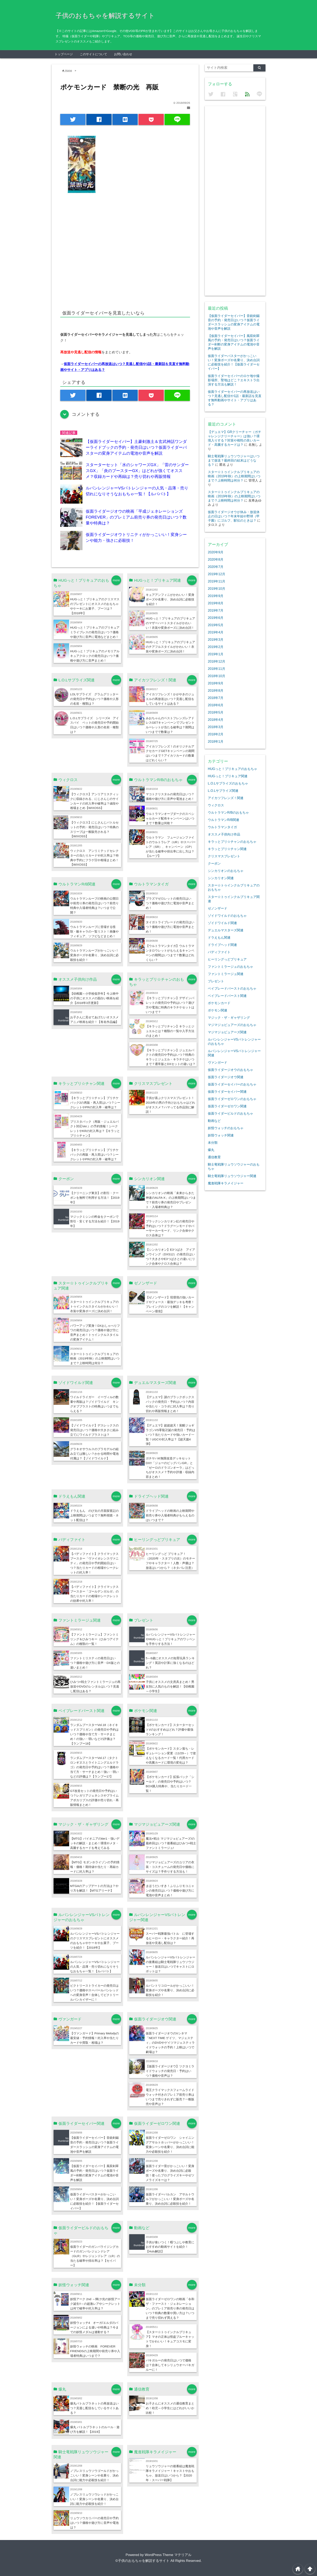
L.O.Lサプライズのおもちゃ (228, 783)
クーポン (214, 863)
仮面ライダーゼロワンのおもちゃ (232, 1099)
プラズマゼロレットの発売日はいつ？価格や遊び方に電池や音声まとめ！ (170, 903)
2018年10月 (216, 676)
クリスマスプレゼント (224, 856)
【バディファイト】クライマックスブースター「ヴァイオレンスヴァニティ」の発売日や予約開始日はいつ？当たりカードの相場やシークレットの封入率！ (94, 1563)
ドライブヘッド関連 (222, 945)
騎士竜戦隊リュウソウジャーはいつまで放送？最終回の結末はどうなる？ (234, 460)
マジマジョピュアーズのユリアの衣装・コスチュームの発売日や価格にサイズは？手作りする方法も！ (170, 1866)
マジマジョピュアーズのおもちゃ (232, 1025)
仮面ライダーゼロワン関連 (227, 1106)
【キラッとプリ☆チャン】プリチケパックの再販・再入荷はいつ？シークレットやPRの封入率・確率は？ (94, 1154)
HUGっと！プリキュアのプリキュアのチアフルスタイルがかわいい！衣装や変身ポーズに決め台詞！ (170, 646)
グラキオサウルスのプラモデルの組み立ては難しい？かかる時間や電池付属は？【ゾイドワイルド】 (94, 1453)
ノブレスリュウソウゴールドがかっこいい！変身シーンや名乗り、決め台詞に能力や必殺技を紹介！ (94, 2475)
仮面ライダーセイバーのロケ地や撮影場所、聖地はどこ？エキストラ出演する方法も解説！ (234, 380)
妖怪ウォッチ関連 (221, 1135)
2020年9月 (215, 552)
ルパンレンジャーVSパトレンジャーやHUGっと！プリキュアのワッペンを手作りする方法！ (170, 1639)
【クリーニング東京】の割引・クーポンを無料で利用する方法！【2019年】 (94, 1197)
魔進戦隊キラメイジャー (225, 1183)
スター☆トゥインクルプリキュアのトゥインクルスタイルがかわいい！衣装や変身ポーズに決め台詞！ (94, 1306)
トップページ (64, 54)
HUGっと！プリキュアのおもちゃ (232, 769)
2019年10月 (216, 588)
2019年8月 (215, 603)
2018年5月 (215, 712)
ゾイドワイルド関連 (222, 923)
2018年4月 (215, 719)
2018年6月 (215, 705)
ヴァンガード (217, 1062)
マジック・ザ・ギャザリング (229, 1017)
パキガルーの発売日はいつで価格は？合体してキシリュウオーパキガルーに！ (170, 2365)
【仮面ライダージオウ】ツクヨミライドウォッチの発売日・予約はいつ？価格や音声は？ (170, 2071)
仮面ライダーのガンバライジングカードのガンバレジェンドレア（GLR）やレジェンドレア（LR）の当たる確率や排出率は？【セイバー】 (95, 2256)
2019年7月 (215, 610)
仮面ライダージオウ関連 (225, 1077)
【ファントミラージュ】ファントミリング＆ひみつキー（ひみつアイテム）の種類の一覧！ (94, 1639)
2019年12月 (216, 574)
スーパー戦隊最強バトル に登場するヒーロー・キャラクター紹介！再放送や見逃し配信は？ (170, 1938)
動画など (214, 1120)
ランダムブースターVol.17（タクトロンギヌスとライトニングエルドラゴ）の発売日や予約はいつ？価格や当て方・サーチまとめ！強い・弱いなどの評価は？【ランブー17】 (94, 1767)
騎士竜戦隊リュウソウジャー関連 (232, 1176)
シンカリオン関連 (221, 878)
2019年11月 (216, 581)
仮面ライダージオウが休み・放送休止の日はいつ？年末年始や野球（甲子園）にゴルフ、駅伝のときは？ (234, 516)
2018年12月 (216, 661)
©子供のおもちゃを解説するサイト (142, 2561)
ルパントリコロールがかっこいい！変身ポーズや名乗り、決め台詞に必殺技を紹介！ (170, 1990)
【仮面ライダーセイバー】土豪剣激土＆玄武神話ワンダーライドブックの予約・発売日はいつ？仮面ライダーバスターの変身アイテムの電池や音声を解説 (136, 447)
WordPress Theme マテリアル (168, 2555)
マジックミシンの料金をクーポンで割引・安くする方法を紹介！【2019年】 (94, 1221)
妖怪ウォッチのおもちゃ (225, 1128)
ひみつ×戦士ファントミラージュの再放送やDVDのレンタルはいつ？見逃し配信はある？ (95, 1686)
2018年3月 (215, 727)
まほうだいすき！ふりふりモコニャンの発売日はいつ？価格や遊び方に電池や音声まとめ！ (170, 1890)
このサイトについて (93, 54)
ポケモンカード (219, 1003)
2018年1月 (215, 741)
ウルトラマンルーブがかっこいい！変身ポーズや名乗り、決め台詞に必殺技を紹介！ (94, 955)
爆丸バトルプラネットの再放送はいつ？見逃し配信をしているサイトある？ (94, 2408)
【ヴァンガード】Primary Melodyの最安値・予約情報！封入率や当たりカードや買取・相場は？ (94, 2038)
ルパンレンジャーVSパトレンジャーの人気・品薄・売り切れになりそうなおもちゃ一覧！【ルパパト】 (95, 1966)
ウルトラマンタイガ (222, 827)
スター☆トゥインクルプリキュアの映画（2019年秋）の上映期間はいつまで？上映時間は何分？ (94, 1358)
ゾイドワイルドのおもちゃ (227, 915)
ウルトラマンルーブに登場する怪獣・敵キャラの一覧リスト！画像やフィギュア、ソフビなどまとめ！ (94, 931)
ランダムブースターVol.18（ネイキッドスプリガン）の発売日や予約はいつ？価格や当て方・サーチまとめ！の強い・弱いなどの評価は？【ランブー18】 (94, 1734)
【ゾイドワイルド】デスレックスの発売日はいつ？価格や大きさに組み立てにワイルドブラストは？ (94, 1430)
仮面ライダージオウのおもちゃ (230, 1069)
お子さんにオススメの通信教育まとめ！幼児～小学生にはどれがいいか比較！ (170, 2408)
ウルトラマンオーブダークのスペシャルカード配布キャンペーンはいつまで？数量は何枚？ (170, 818)
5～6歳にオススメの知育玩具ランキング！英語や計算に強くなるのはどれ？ (170, 1662)
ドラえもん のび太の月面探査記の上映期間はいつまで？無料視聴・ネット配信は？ (94, 1515)
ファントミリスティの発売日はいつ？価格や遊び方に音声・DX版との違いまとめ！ (95, 1662)
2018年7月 (215, 698)
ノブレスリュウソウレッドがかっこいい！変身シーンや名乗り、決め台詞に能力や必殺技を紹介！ (94, 2499)
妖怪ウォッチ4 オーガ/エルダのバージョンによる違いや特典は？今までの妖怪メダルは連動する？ (94, 2327)
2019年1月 (215, 654)
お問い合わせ (123, 54)
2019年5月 (215, 625)
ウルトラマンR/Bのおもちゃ (228, 812)
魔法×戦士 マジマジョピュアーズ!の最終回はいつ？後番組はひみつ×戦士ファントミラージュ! (171, 1843)
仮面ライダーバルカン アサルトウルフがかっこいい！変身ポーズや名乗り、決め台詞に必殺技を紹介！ (170, 2199)
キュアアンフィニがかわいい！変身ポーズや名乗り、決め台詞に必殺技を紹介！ (170, 599)
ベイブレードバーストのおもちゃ (232, 988)
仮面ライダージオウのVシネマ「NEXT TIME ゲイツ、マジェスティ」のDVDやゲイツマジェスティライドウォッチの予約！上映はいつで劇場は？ (170, 2043)
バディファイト (219, 952)
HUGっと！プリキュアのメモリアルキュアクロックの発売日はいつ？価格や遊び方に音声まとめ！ (94, 655)
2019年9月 (215, 596)
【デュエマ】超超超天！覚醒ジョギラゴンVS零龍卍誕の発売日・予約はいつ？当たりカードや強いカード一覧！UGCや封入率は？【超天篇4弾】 (170, 1435)
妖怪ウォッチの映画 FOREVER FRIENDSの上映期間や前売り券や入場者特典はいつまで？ (95, 2351)
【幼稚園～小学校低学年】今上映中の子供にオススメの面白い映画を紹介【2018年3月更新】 (94, 998)
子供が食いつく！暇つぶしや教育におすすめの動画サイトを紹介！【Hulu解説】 (170, 2246)
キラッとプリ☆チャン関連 (227, 849)
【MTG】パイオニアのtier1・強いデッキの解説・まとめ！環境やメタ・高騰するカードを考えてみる (94, 1843)
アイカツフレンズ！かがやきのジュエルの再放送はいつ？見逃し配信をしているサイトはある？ (170, 698)
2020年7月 (215, 567)
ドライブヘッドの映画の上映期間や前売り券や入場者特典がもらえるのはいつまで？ (170, 1515)
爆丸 (211, 1150)
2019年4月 (215, 632)
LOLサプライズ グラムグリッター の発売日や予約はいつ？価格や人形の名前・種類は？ (94, 698)
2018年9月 (215, 683)
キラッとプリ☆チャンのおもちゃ (232, 841)
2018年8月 (215, 690)
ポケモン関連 (217, 1010)
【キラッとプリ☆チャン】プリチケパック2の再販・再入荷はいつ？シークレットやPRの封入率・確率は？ (95, 1102)
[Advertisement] (125, 253)
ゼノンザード (217, 908)
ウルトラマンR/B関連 (223, 820)
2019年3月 (215, 639)
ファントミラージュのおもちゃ (230, 966)
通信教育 (214, 1157)
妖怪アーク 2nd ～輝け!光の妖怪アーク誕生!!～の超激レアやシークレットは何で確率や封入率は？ (95, 2303)
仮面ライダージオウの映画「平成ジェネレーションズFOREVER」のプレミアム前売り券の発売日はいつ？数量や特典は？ (136, 517)
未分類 (213, 1142)
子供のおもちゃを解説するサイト (105, 15)
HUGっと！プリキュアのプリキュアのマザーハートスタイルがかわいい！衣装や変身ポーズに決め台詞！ (170, 623)
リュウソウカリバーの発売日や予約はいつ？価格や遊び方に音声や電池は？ (94, 2522)
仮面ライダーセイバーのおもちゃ (232, 1084)
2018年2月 (215, 734)
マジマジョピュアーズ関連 (227, 1032)
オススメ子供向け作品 (224, 834)
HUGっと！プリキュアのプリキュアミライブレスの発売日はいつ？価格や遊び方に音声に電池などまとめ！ (94, 632)
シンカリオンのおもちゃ (225, 870)
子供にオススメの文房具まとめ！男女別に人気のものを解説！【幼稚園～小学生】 (170, 1686)
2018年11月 (216, 668)
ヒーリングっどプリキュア (227, 959)
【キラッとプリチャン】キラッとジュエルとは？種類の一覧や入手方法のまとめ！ (170, 1031)
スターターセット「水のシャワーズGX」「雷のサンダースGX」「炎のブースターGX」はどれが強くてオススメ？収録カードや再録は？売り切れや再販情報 (137, 471)
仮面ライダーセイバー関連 (227, 1091)
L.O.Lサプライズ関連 (223, 790)
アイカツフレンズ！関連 (225, 798)
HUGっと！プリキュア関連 (227, 776)
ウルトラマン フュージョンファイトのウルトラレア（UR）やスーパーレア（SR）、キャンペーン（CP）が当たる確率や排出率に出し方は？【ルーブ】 (171, 847)
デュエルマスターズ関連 (225, 930)
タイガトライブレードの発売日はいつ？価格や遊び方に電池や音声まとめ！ (170, 926)
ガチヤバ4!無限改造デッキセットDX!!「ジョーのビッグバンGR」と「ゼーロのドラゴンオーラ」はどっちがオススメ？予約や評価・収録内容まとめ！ (170, 1468)
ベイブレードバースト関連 (227, 995)
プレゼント (216, 981)
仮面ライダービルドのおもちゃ (230, 1113)
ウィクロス (216, 805)
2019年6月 (215, 617)
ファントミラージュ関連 (225, 974)
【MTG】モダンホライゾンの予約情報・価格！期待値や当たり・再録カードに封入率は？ (94, 1866)
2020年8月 (215, 559)
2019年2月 (215, 647)
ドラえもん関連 (219, 937)
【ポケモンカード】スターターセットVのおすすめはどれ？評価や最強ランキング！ (170, 1729)
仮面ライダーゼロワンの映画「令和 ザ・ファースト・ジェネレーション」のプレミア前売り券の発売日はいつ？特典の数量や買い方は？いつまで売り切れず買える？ (170, 2308)
